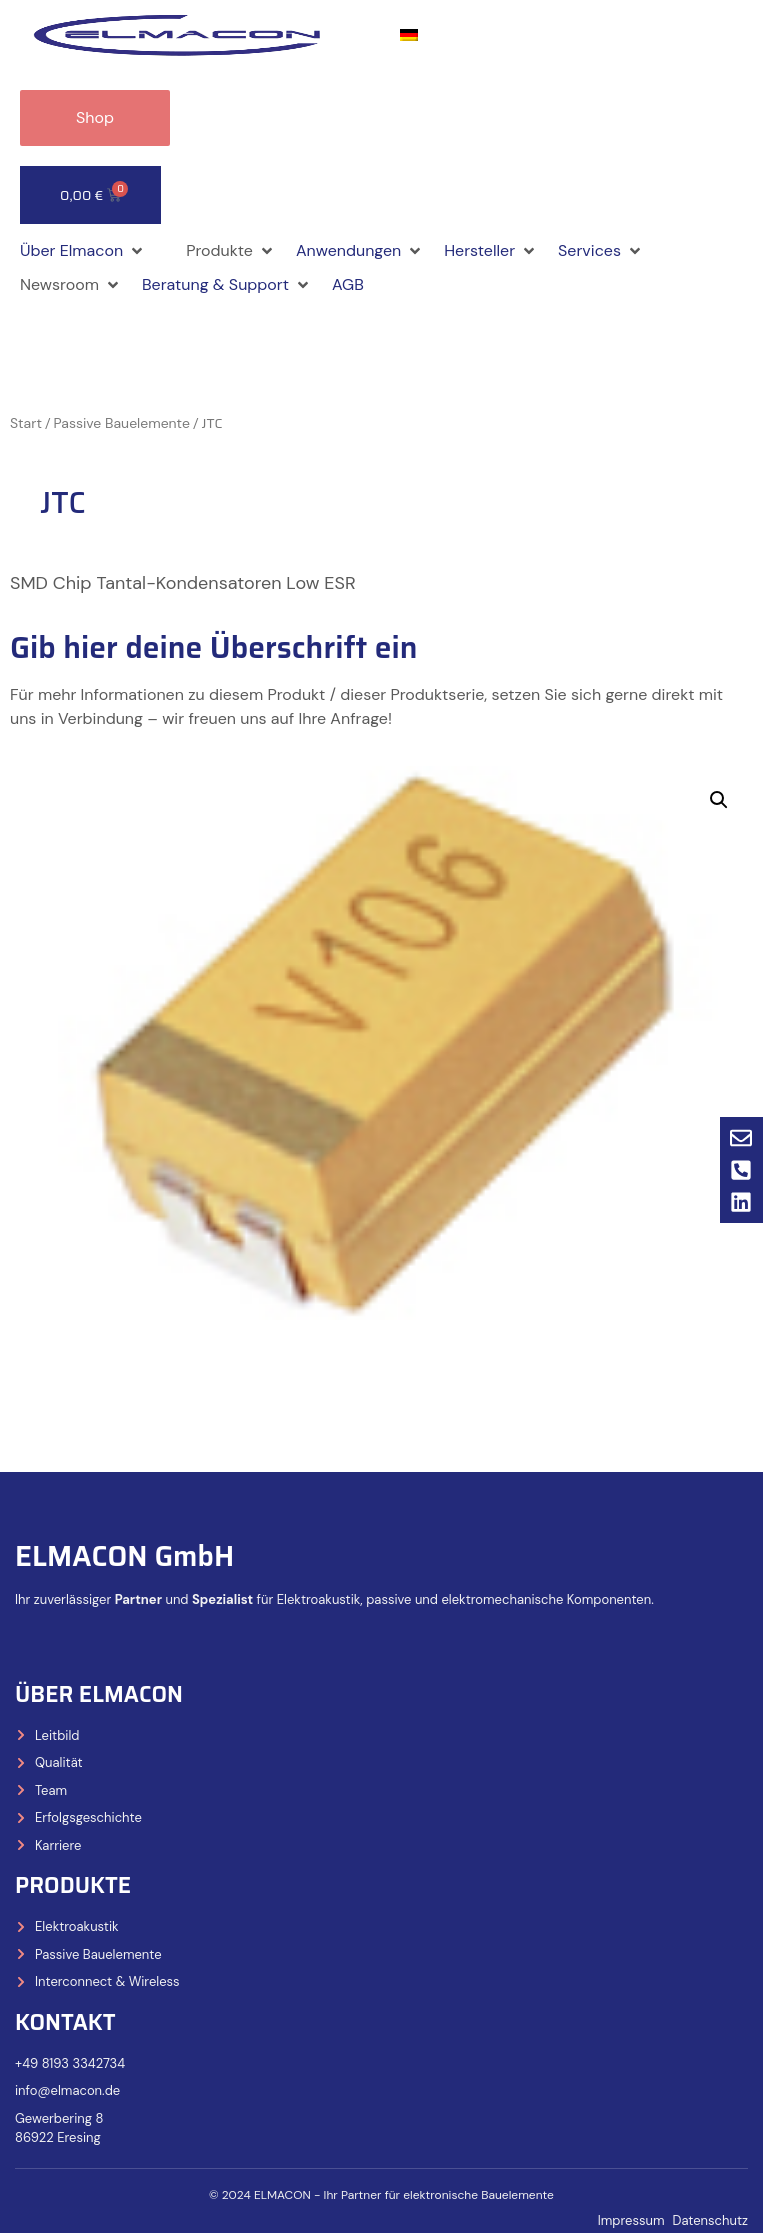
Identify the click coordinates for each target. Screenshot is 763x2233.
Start (26, 423)
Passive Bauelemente (122, 423)
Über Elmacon (99, 1694)
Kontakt (65, 2022)
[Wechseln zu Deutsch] (409, 35)
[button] (83, 251)
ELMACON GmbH (124, 1556)
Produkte (73, 1885)
